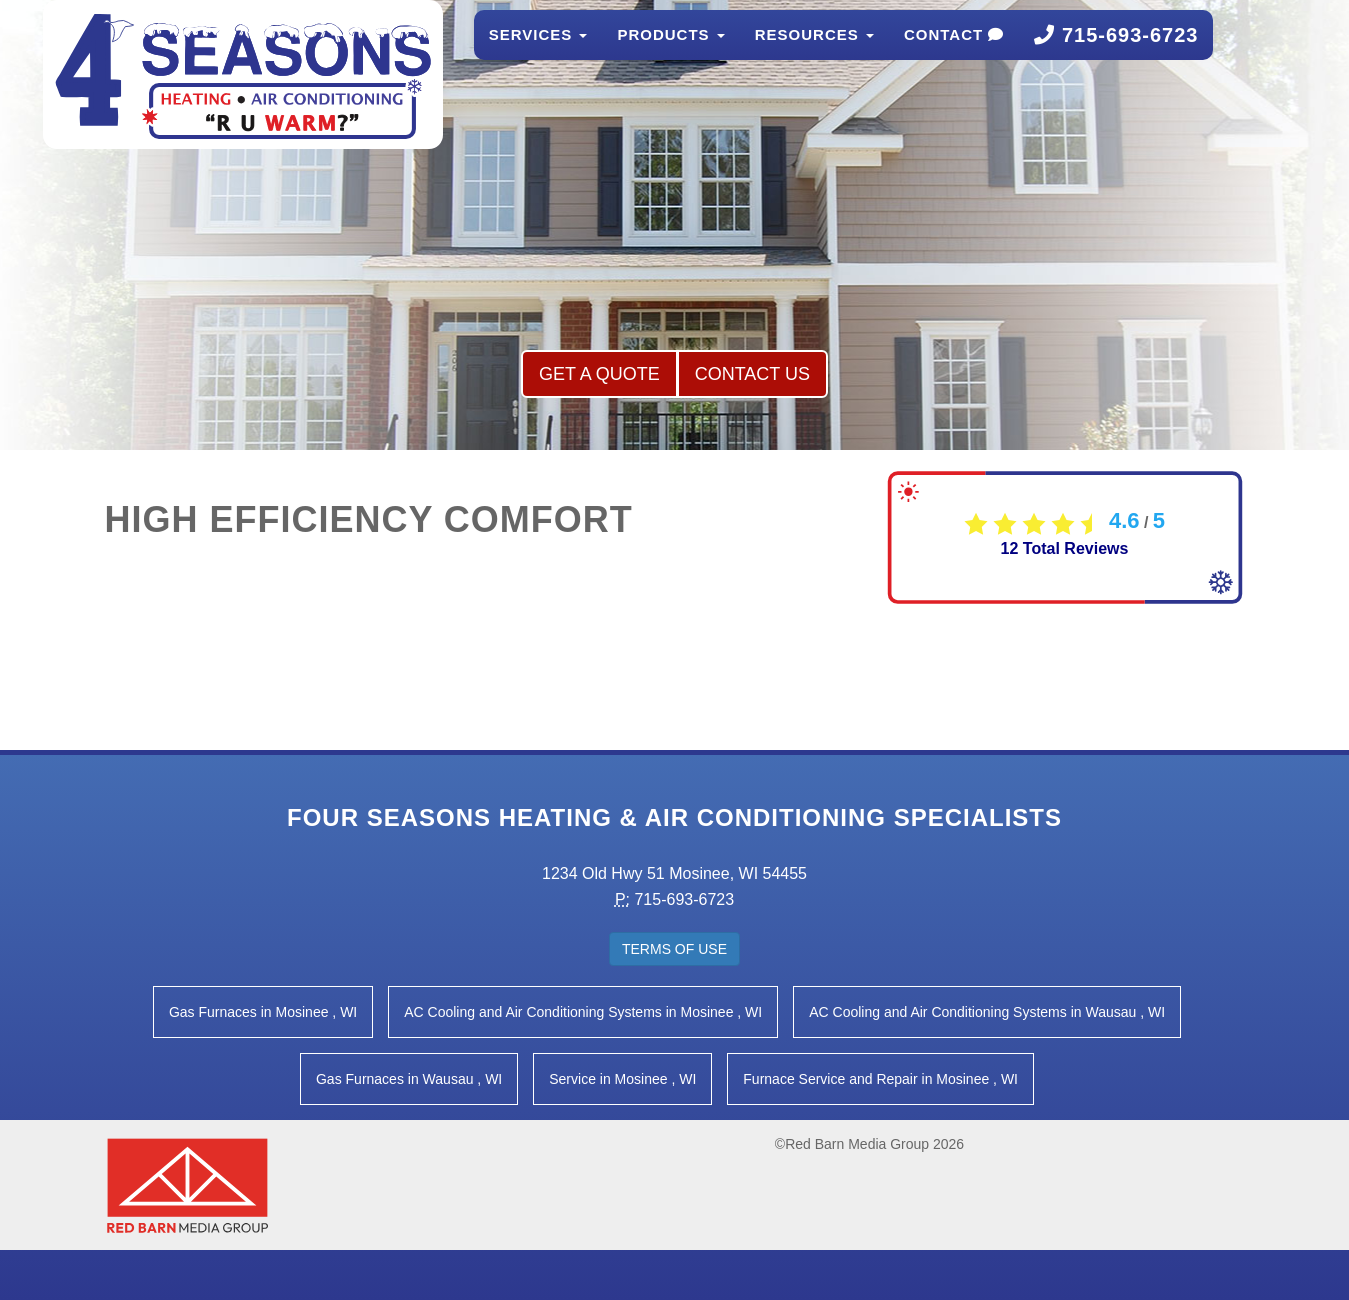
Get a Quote (599, 374)
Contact (954, 54)
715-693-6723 (1116, 55)
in (263, 1012)
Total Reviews (1065, 548)
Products (670, 54)
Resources (814, 54)
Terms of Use (674, 949)
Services (538, 54)
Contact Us (752, 374)
